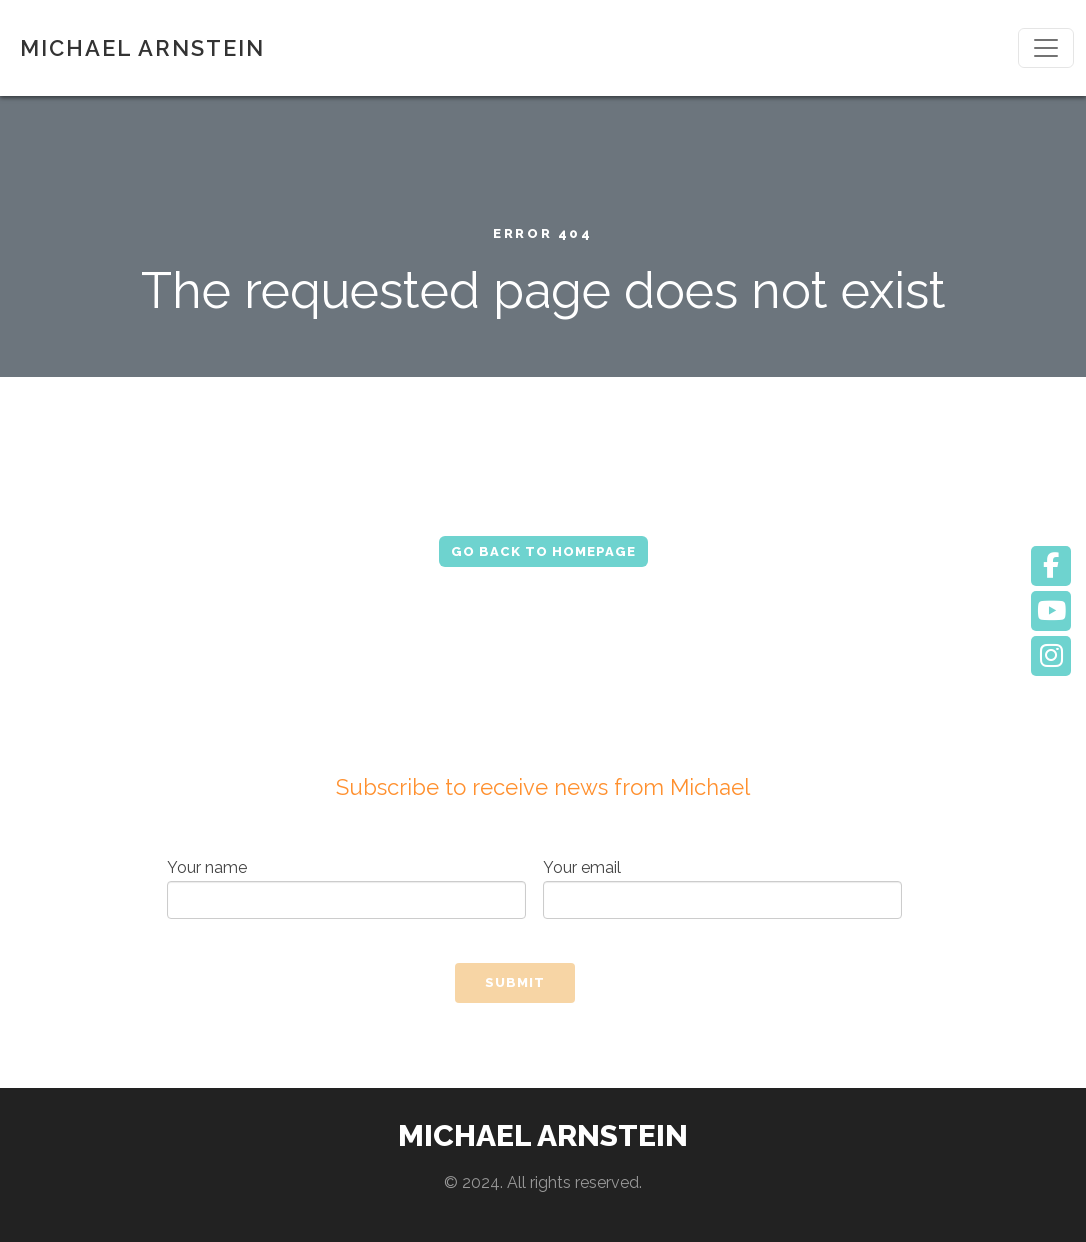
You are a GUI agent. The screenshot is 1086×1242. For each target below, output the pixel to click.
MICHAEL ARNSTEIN (142, 48)
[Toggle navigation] (1046, 48)
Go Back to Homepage (543, 551)
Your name (346, 888)
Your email (722, 888)
